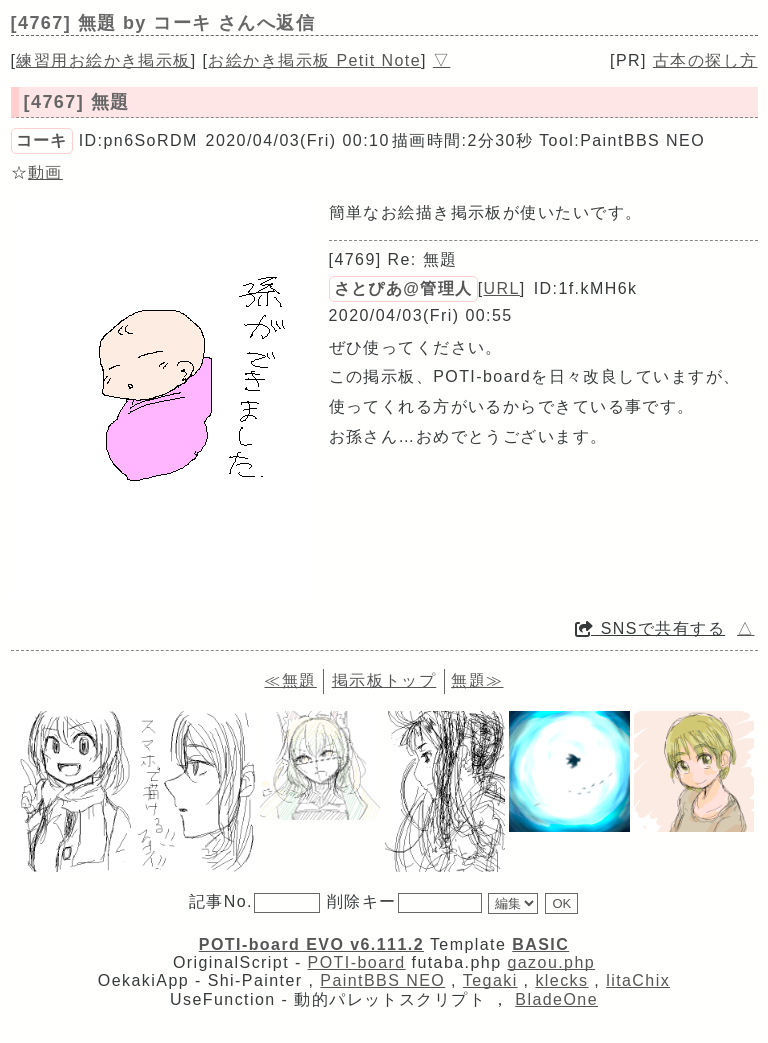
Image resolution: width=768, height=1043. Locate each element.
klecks (561, 980)
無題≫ (477, 680)
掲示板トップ (384, 680)
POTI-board (357, 962)
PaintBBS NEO (382, 980)
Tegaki (490, 980)
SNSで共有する (650, 628)
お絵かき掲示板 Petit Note (314, 60)
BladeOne (556, 999)
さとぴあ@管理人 (403, 288)
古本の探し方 (705, 60)
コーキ (42, 140)
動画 (45, 172)
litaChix (638, 980)
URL (502, 288)
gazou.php (551, 962)
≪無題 (290, 680)
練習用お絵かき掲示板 (103, 60)
